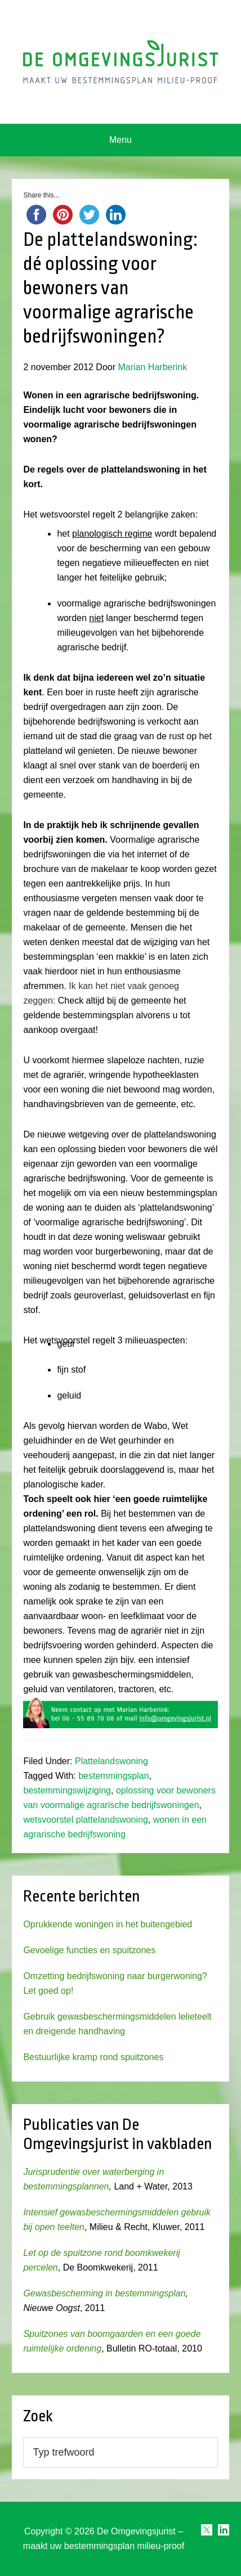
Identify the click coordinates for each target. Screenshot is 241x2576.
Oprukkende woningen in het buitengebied (107, 1924)
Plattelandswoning (111, 1761)
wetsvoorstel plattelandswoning (85, 1819)
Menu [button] (120, 140)
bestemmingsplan (113, 1776)
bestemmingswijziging (67, 1790)
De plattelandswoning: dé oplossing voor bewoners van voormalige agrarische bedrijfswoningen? (110, 288)
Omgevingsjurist (120, 62)
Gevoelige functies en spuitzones (89, 1950)
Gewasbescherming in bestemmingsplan (104, 2293)
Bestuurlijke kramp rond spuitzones (93, 2057)
